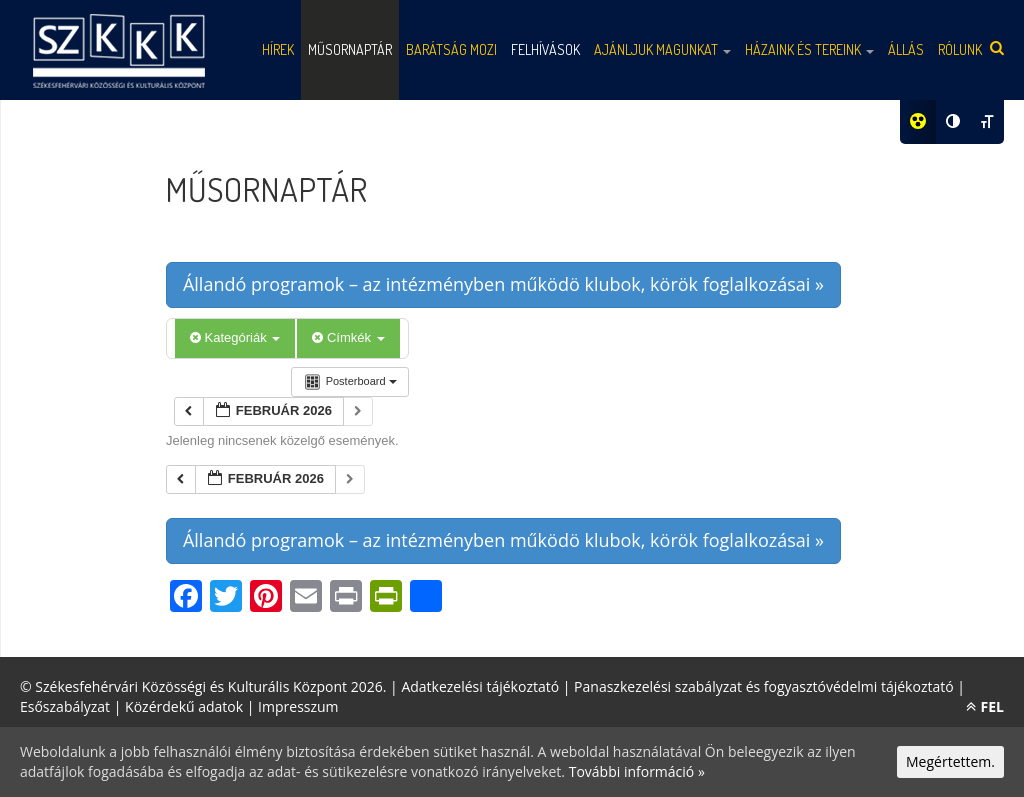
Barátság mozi (451, 49)
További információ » (637, 771)
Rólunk (960, 49)
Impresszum (298, 706)
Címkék (348, 337)
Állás (906, 49)
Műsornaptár (350, 49)
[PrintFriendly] (386, 598)
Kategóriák (235, 337)
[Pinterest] (266, 598)
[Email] (306, 598)
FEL (985, 706)
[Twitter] (226, 598)
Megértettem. (950, 761)
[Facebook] (186, 598)
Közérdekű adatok (184, 706)
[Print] (346, 598)
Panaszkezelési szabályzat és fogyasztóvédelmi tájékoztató (764, 686)
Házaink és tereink (809, 49)
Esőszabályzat (65, 706)
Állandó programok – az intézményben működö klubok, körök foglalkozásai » (503, 284)
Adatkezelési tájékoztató (480, 686)
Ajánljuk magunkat (662, 49)
